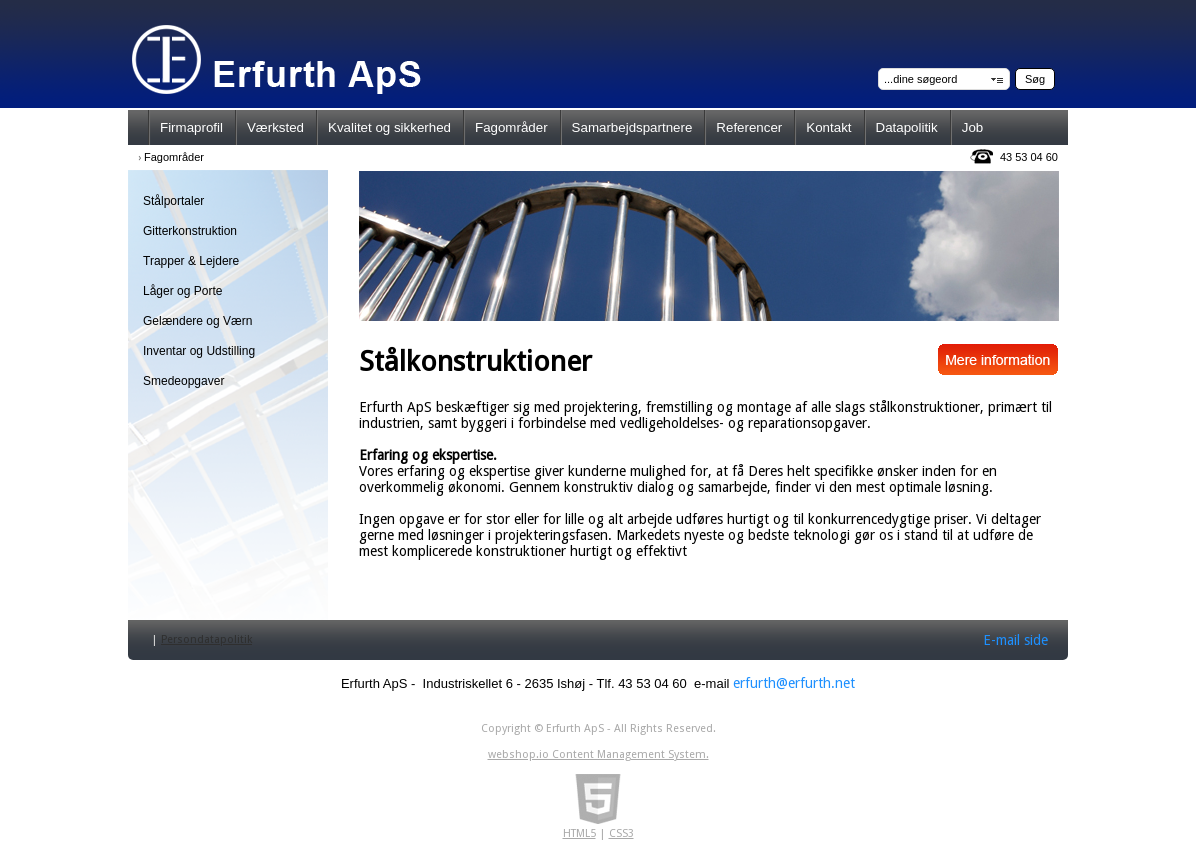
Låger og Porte (182, 291)
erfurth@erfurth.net (794, 683)
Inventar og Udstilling (199, 351)
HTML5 (579, 833)
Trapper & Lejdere (191, 261)
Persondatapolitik (206, 639)
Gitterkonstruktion (190, 231)
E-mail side (1015, 640)
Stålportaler (173, 201)
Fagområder (174, 157)
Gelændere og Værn (197, 321)
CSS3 (621, 833)
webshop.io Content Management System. (598, 754)
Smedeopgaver (183, 381)
